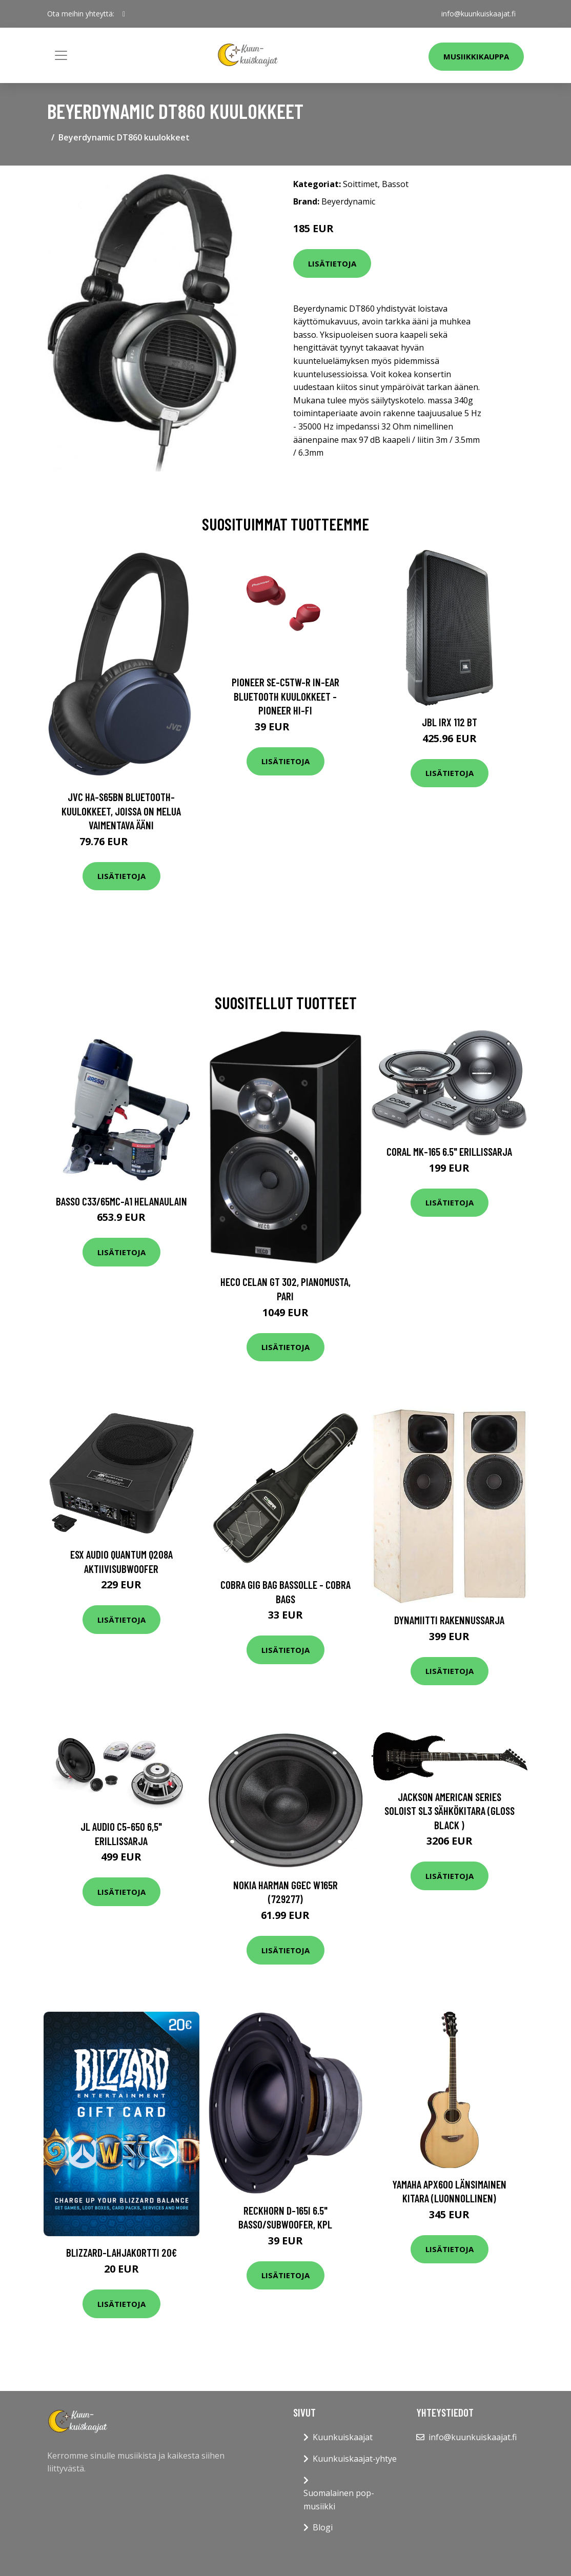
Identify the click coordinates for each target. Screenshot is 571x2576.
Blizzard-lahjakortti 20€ (121, 2252)
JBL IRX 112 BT (449, 721)
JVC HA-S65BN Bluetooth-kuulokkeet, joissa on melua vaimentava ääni (121, 810)
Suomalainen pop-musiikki (338, 2499)
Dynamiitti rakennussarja (449, 1619)
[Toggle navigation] (61, 55)
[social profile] (123, 14)
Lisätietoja (332, 263)
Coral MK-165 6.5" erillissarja (449, 1151)
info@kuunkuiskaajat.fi (478, 13)
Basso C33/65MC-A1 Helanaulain (121, 1201)
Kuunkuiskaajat (343, 2437)
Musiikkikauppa (476, 56)
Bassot (395, 184)
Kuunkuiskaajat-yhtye (355, 2458)
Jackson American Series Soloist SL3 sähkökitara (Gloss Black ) (449, 1810)
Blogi (323, 2527)
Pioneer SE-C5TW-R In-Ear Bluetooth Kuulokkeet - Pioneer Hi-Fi (285, 696)
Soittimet (360, 184)
